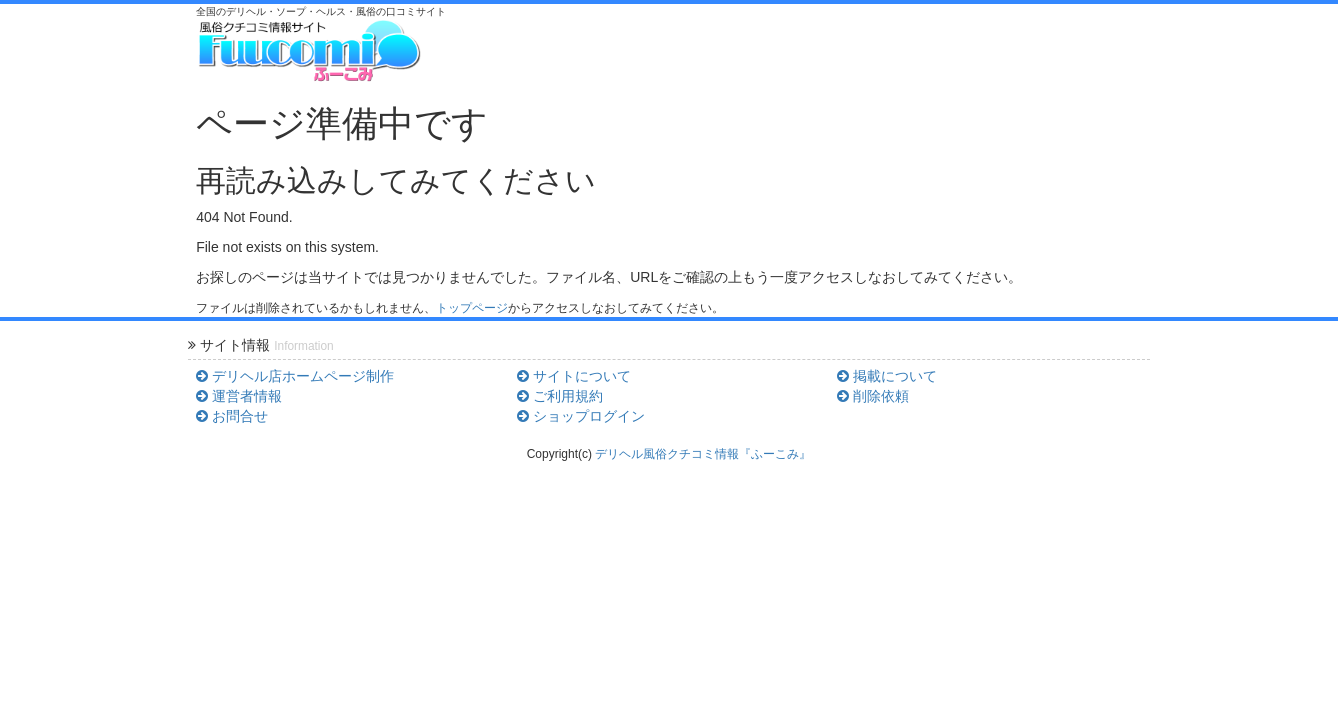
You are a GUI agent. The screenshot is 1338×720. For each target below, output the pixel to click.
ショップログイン (581, 416)
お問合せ (232, 416)
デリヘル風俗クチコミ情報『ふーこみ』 (703, 454)
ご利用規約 (560, 396)
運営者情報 (239, 396)
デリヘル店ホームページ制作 (295, 376)
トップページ (472, 308)
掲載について (887, 376)
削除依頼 (873, 396)
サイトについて (574, 376)
